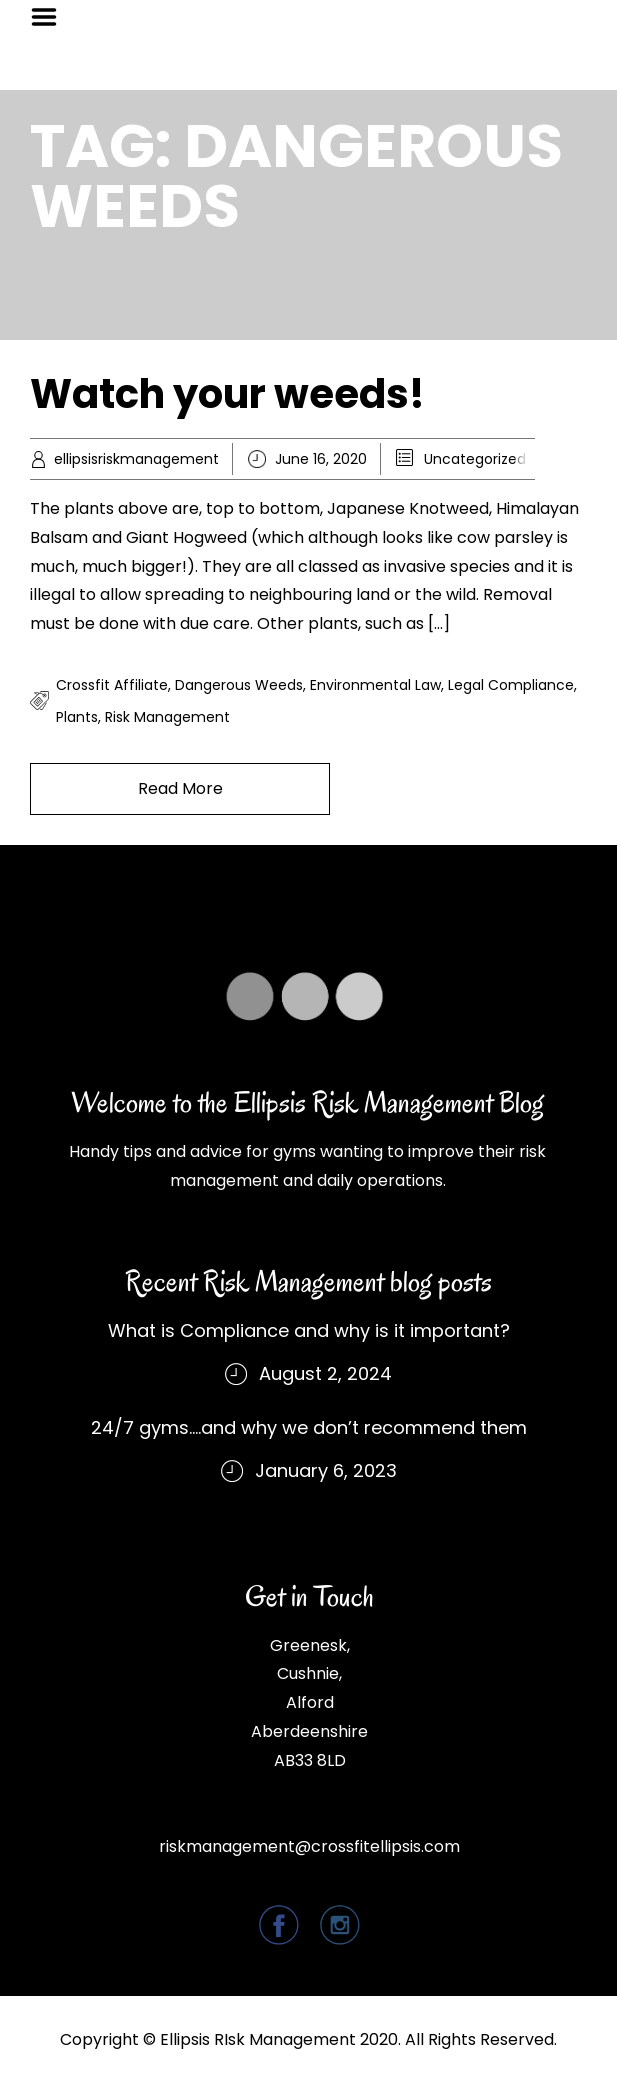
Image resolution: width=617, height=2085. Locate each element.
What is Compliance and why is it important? (309, 1330)
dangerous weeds (239, 685)
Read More (180, 788)
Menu (51, 17)
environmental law (375, 685)
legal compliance (511, 685)
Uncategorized (475, 459)
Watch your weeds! (227, 394)
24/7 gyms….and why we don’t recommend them (309, 1427)
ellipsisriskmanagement (136, 459)
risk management (167, 717)
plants (77, 717)
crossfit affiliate (112, 685)
